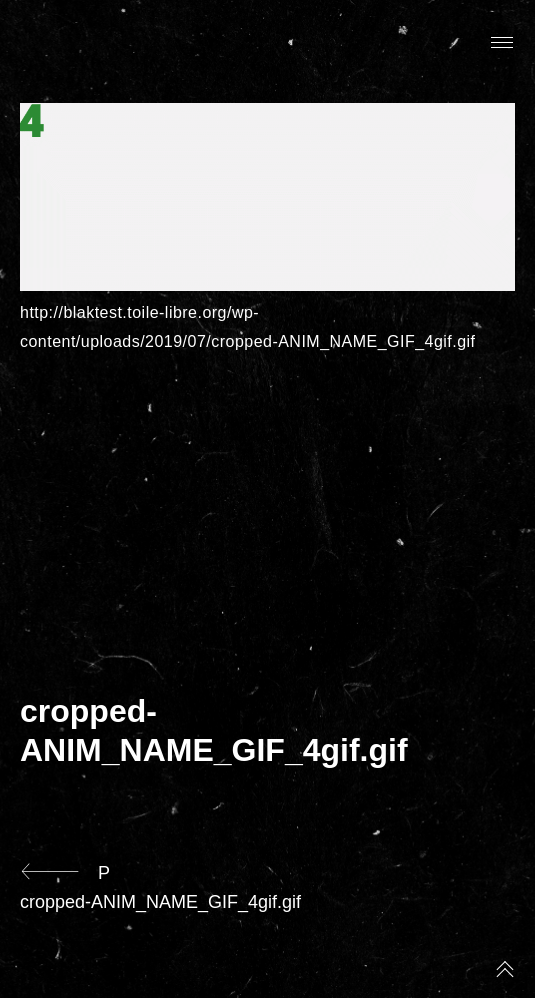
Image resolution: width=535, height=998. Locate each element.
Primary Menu (502, 42)
